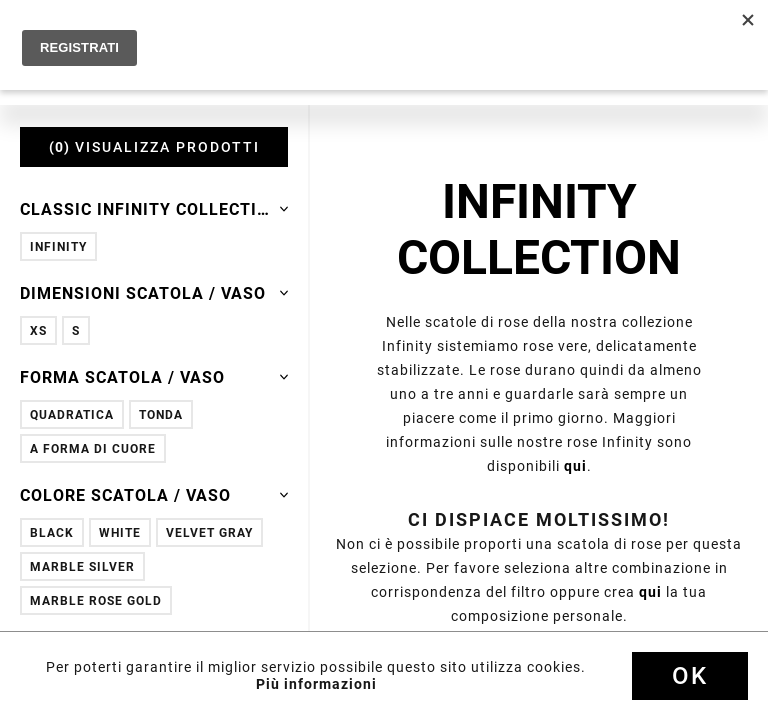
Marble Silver (82, 566)
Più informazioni (316, 684)
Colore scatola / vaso (154, 495)
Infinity (58, 246)
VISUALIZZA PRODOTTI (154, 147)
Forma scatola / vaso (154, 377)
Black (52, 532)
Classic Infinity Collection (154, 209)
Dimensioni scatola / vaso (154, 293)
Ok (690, 676)
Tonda (161, 414)
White (120, 532)
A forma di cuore (93, 448)
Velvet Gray (209, 532)
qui (575, 466)
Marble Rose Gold (96, 600)
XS (38, 330)
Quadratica (72, 414)
